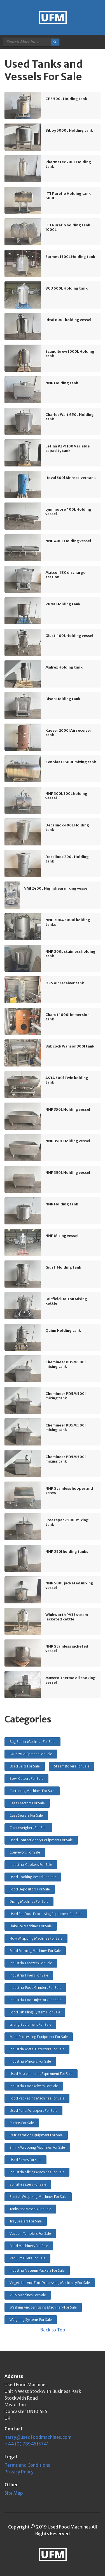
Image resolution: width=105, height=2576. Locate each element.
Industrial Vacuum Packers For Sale (37, 2270)
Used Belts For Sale (25, 1766)
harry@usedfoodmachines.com (37, 2437)
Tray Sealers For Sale (26, 2221)
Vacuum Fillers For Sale (27, 2258)
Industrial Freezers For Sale (31, 1963)
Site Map (13, 2493)
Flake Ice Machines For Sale (31, 1926)
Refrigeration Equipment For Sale (36, 2135)
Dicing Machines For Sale (29, 1901)
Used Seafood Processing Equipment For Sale (46, 1914)
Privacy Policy (19, 2472)
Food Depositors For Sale (30, 1889)
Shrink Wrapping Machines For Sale (37, 2147)
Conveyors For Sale (25, 1852)
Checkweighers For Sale (28, 1828)
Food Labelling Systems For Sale (35, 2012)
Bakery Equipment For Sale (31, 1754)
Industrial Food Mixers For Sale (34, 2086)
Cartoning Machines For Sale (32, 1791)
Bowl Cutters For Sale (26, 1778)
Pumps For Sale (22, 2123)
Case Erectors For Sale (27, 1803)
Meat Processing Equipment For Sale (39, 2037)
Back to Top (52, 2330)
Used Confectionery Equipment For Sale (41, 1840)
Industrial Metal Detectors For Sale (37, 2049)
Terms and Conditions (27, 2465)
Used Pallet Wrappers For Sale (33, 2110)
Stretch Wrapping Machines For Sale (38, 2197)
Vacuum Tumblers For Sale (30, 2233)
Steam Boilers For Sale (71, 1766)
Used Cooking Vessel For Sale (33, 1877)
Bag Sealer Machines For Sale (32, 1742)
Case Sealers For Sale (26, 1815)
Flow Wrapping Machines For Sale (36, 1938)
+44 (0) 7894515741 (26, 2444)
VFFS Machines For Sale (28, 2295)
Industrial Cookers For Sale (31, 1864)
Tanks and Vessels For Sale (30, 2209)
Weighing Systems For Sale (31, 2319)
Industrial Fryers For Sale (29, 1975)
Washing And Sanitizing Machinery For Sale (43, 2307)
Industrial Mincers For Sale (30, 2061)
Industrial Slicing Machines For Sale (37, 2172)
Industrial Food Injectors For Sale (35, 2000)
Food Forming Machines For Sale (35, 1951)
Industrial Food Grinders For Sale (35, 1987)
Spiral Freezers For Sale (28, 2184)
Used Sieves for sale (25, 2160)
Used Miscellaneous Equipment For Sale (41, 2074)
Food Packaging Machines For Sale (37, 2098)
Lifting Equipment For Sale (30, 2024)
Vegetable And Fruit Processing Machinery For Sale (50, 2283)
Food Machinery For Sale (29, 2246)
